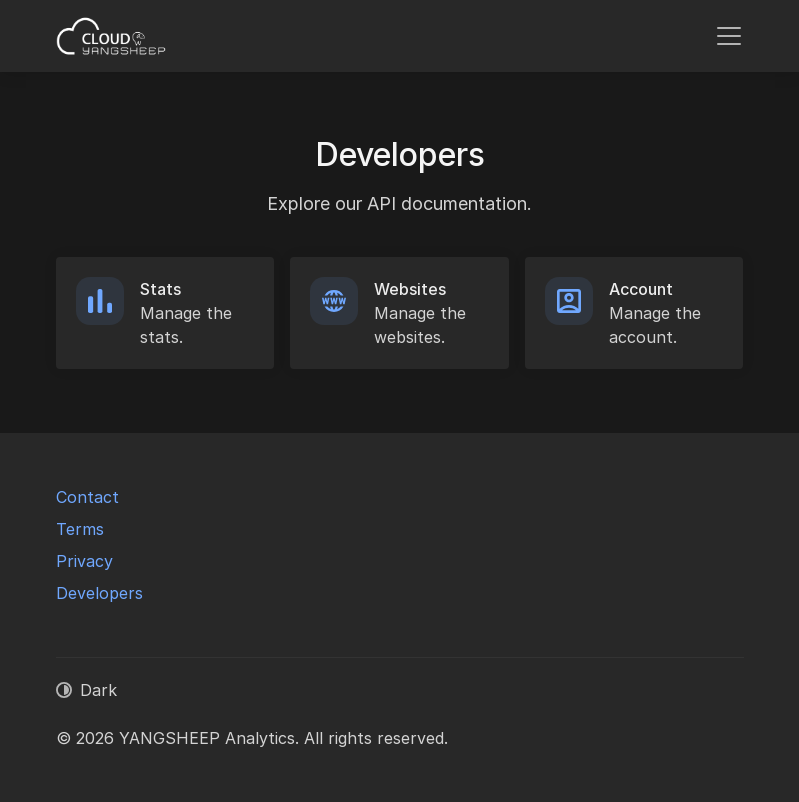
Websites (410, 289)
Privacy (84, 561)
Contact (87, 497)
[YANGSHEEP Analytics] (112, 36)
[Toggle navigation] (729, 36)
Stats (160, 289)
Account (641, 289)
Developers (99, 593)
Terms (80, 529)
